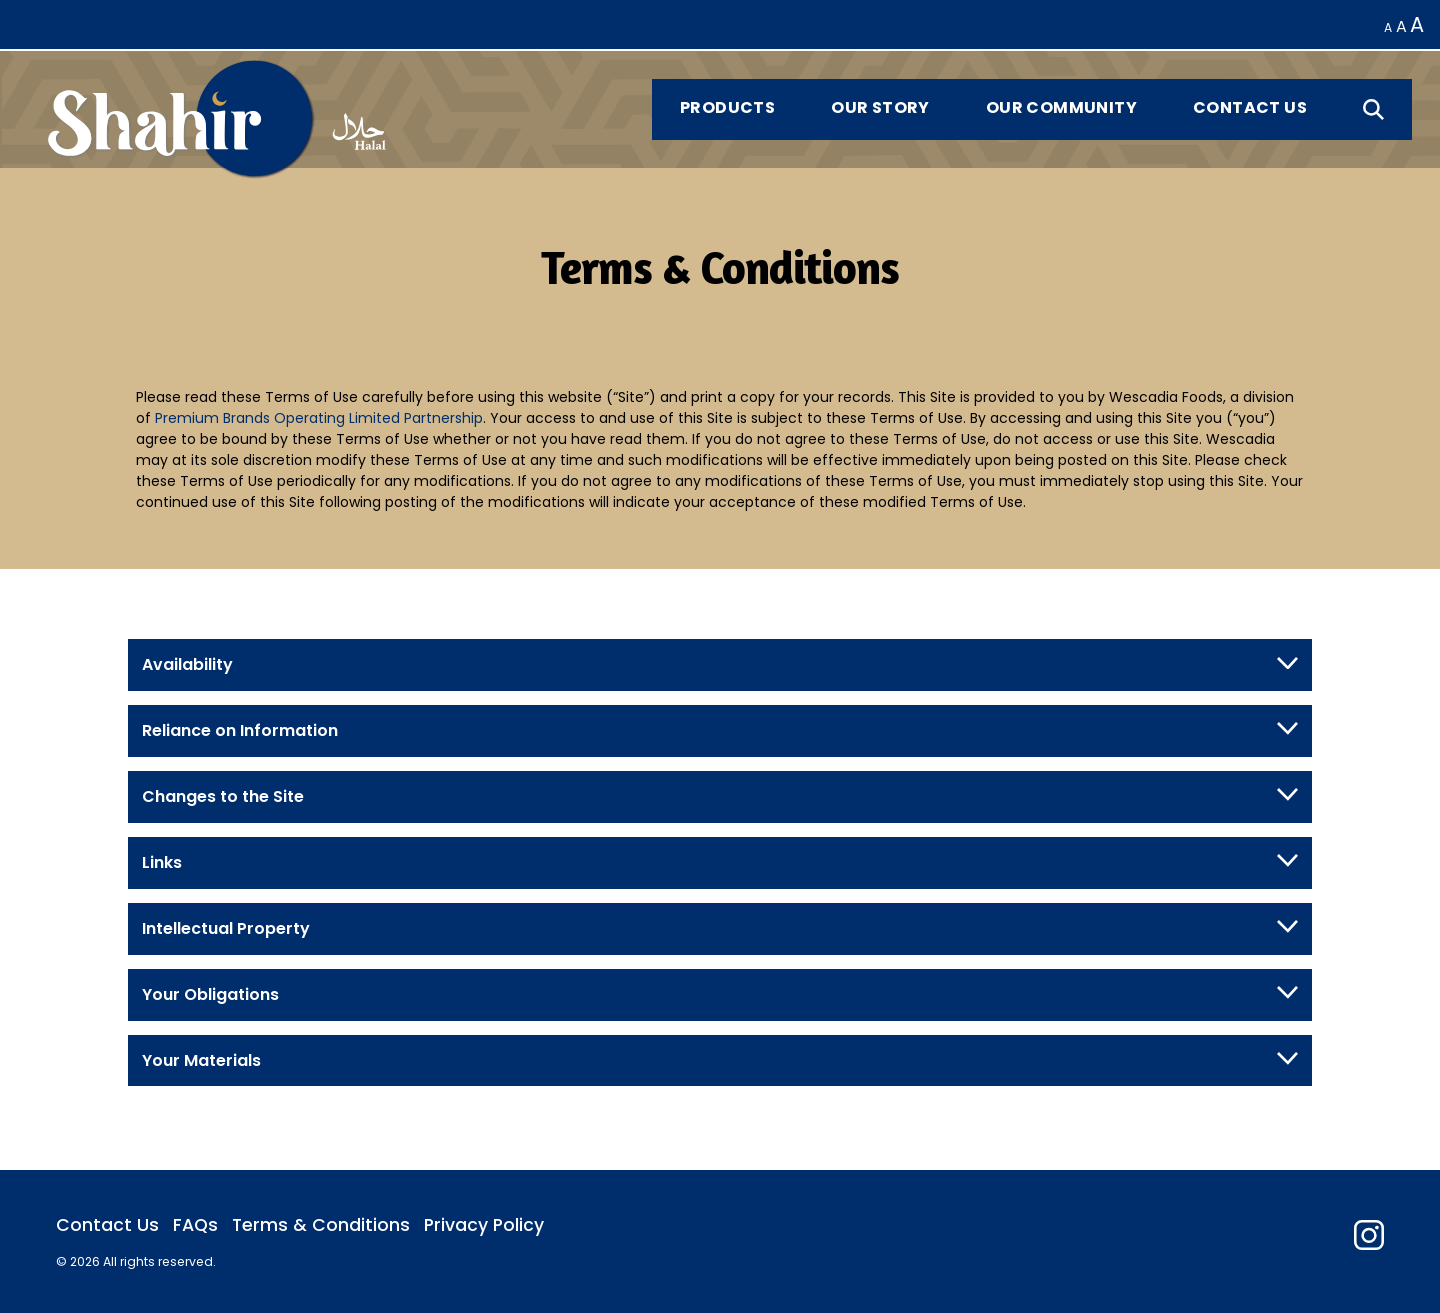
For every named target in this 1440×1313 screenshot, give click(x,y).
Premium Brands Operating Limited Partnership (319, 418)
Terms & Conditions (321, 1225)
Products (727, 107)
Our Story (880, 107)
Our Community (1061, 107)
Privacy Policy (484, 1225)
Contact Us (1250, 107)
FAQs (195, 1225)
